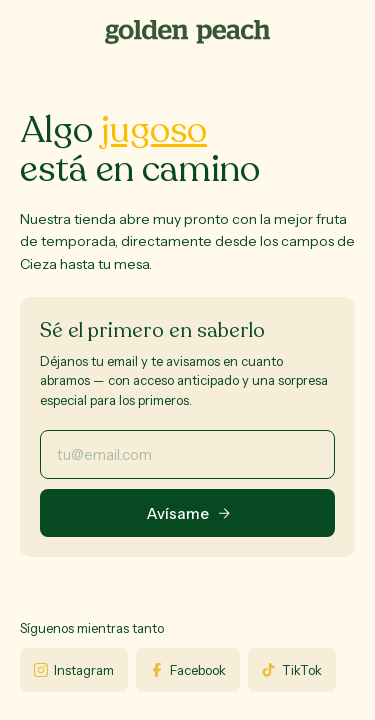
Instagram (74, 670)
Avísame (188, 513)
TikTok (292, 670)
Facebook (188, 670)
